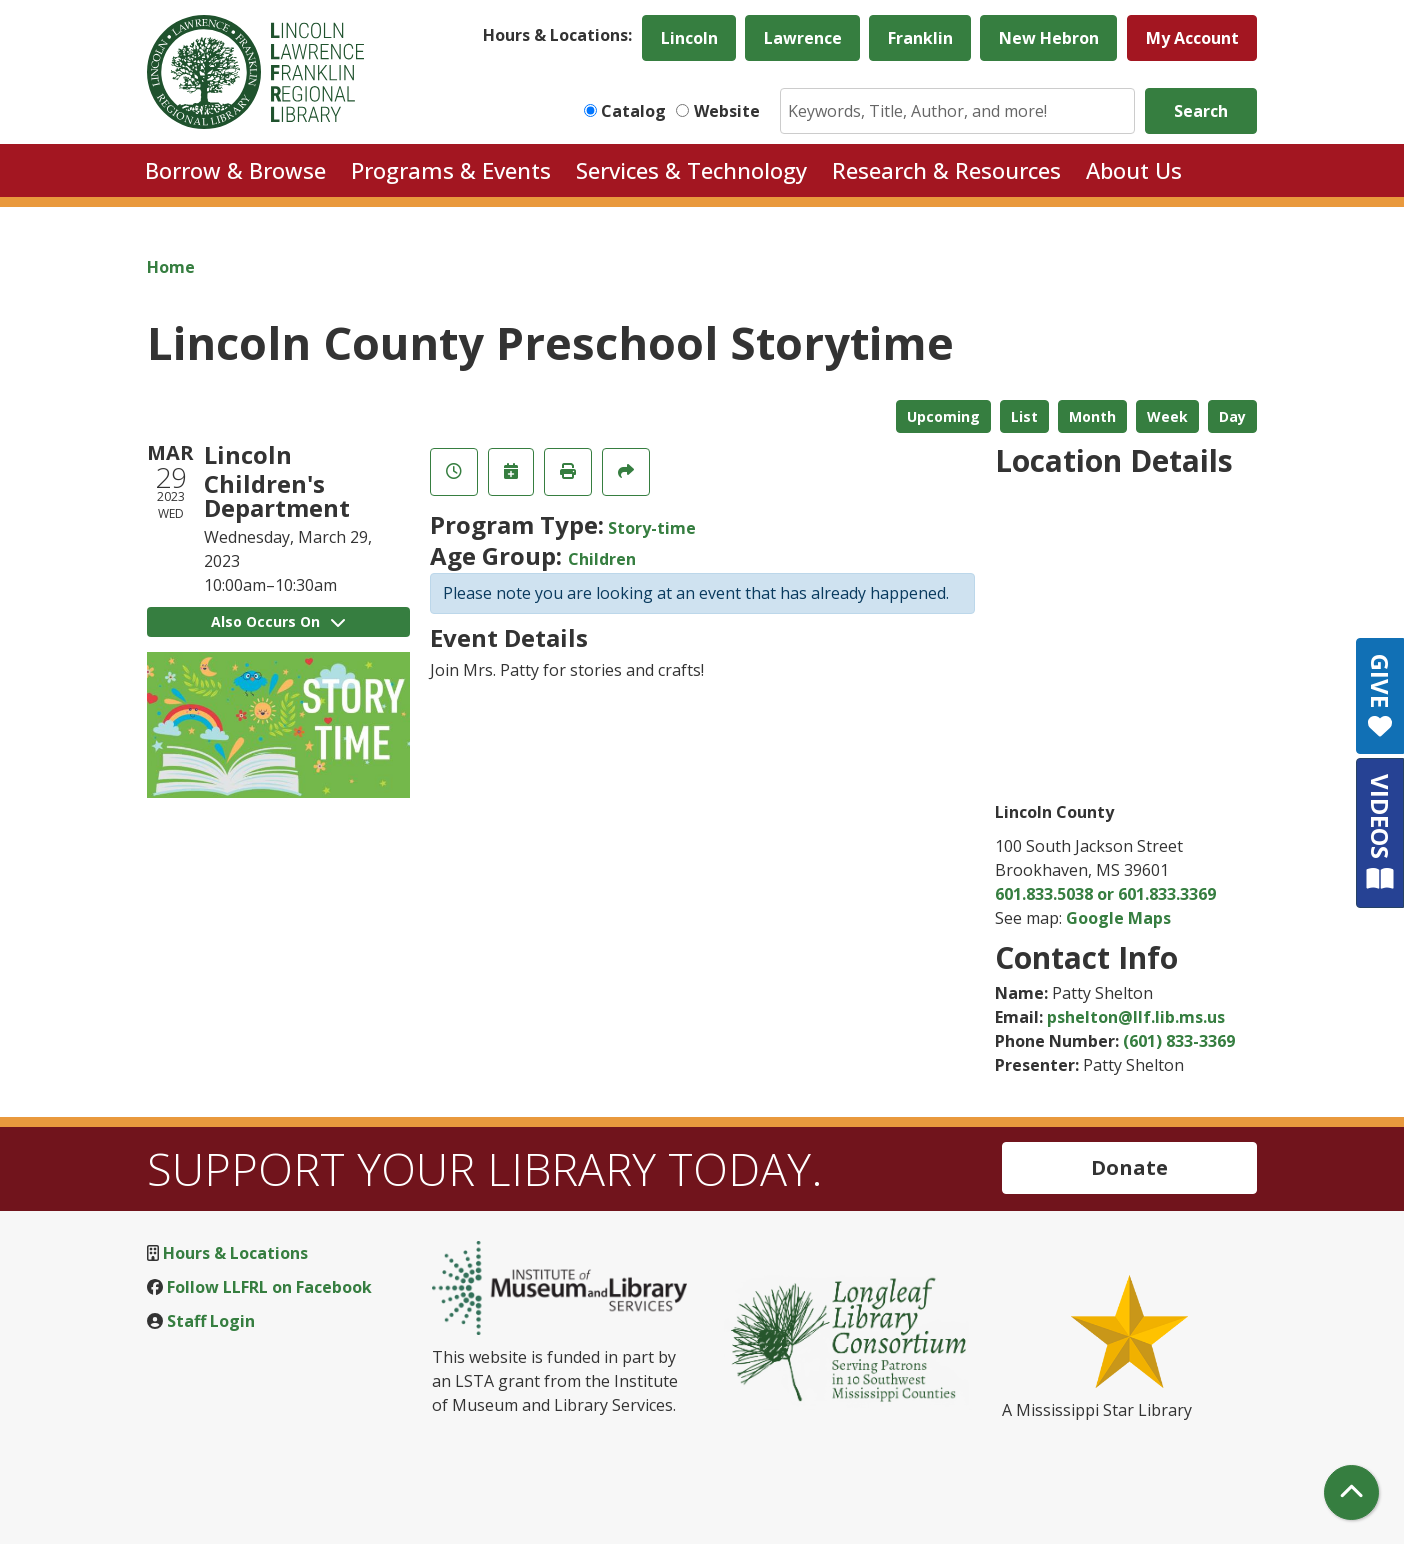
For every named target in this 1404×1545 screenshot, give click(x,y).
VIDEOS (1380, 832)
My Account (1192, 38)
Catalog (633, 111)
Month (1092, 416)
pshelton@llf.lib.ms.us (1136, 1017)
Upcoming (943, 416)
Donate (1129, 1167)
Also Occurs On (278, 621)
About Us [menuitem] (1134, 170)
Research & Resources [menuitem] (946, 170)
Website (727, 111)
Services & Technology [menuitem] (691, 170)
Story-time (652, 528)
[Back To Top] (1351, 1492)
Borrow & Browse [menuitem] (235, 170)
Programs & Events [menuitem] (451, 170)
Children (602, 559)
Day (1232, 416)
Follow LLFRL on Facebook (269, 1287)
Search (1201, 111)
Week (1167, 416)
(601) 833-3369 (1179, 1041)
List (1024, 416)
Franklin (920, 38)
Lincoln (689, 38)
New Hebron (1049, 38)
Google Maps (1118, 918)
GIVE (1380, 696)
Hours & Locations (235, 1253)
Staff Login (211, 1321)
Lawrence (803, 38)
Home (171, 267)
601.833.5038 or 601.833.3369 (1105, 894)
